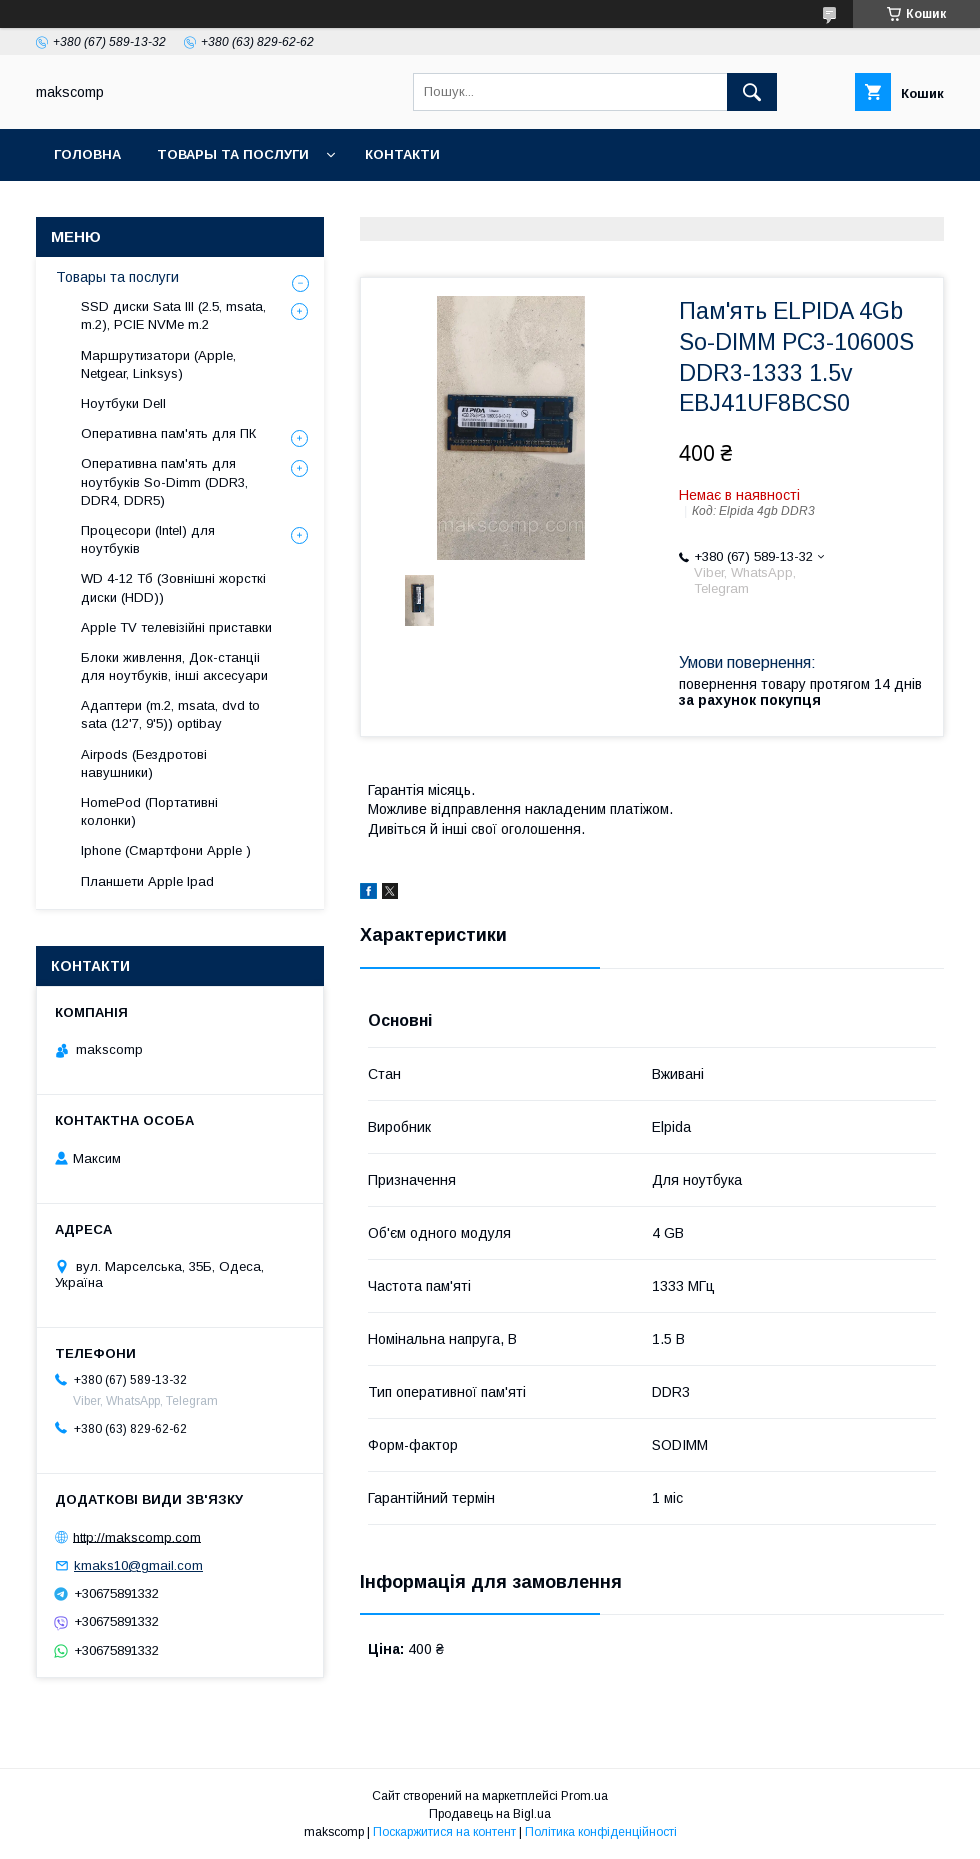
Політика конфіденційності (601, 1832)
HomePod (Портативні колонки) (149, 811)
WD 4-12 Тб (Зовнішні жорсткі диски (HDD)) (173, 587)
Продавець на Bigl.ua (490, 1814)
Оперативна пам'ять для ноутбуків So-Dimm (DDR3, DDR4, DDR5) (164, 481)
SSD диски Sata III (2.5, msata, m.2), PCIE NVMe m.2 (173, 315)
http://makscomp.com (137, 1536)
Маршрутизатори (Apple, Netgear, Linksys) (158, 364)
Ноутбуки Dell (123, 403)
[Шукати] (752, 92)
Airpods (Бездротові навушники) (144, 763)
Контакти (402, 154)
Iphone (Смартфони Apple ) (166, 850)
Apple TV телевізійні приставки (176, 627)
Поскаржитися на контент (444, 1832)
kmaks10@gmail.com (138, 1565)
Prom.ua (584, 1796)
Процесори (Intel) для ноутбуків (148, 539)
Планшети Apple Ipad (147, 881)
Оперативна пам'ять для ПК (168, 433)
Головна (87, 154)
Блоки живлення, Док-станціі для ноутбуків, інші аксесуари (174, 666)
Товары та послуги (233, 154)
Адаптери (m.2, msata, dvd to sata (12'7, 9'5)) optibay (170, 714)
